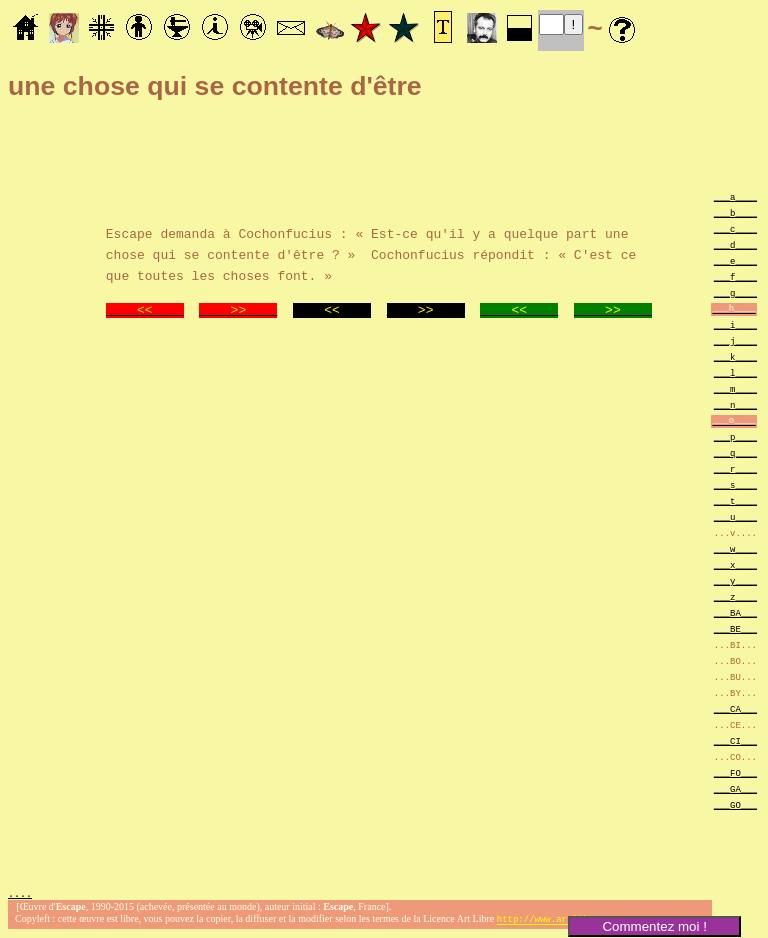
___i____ (735, 324)
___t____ (735, 500)
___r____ (735, 468)
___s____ (735, 484)
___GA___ (735, 788)
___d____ (735, 244)
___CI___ (735, 740)
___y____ (735, 580)
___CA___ (735, 708)
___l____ (735, 372)
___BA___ (735, 612)
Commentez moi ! (654, 926)
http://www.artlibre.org (559, 921)
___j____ (735, 340)
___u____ (735, 516)
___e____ (735, 260)
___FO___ (735, 772)
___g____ (735, 292)
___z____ (735, 596)
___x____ (735, 564)
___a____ (735, 196)
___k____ (735, 356)
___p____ (735, 436)
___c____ (735, 228)
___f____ (735, 276)
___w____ (735, 548)
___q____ (735, 452)
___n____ (735, 404)
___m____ (735, 388)
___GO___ (735, 804)
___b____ (735, 212)
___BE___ (735, 628)
